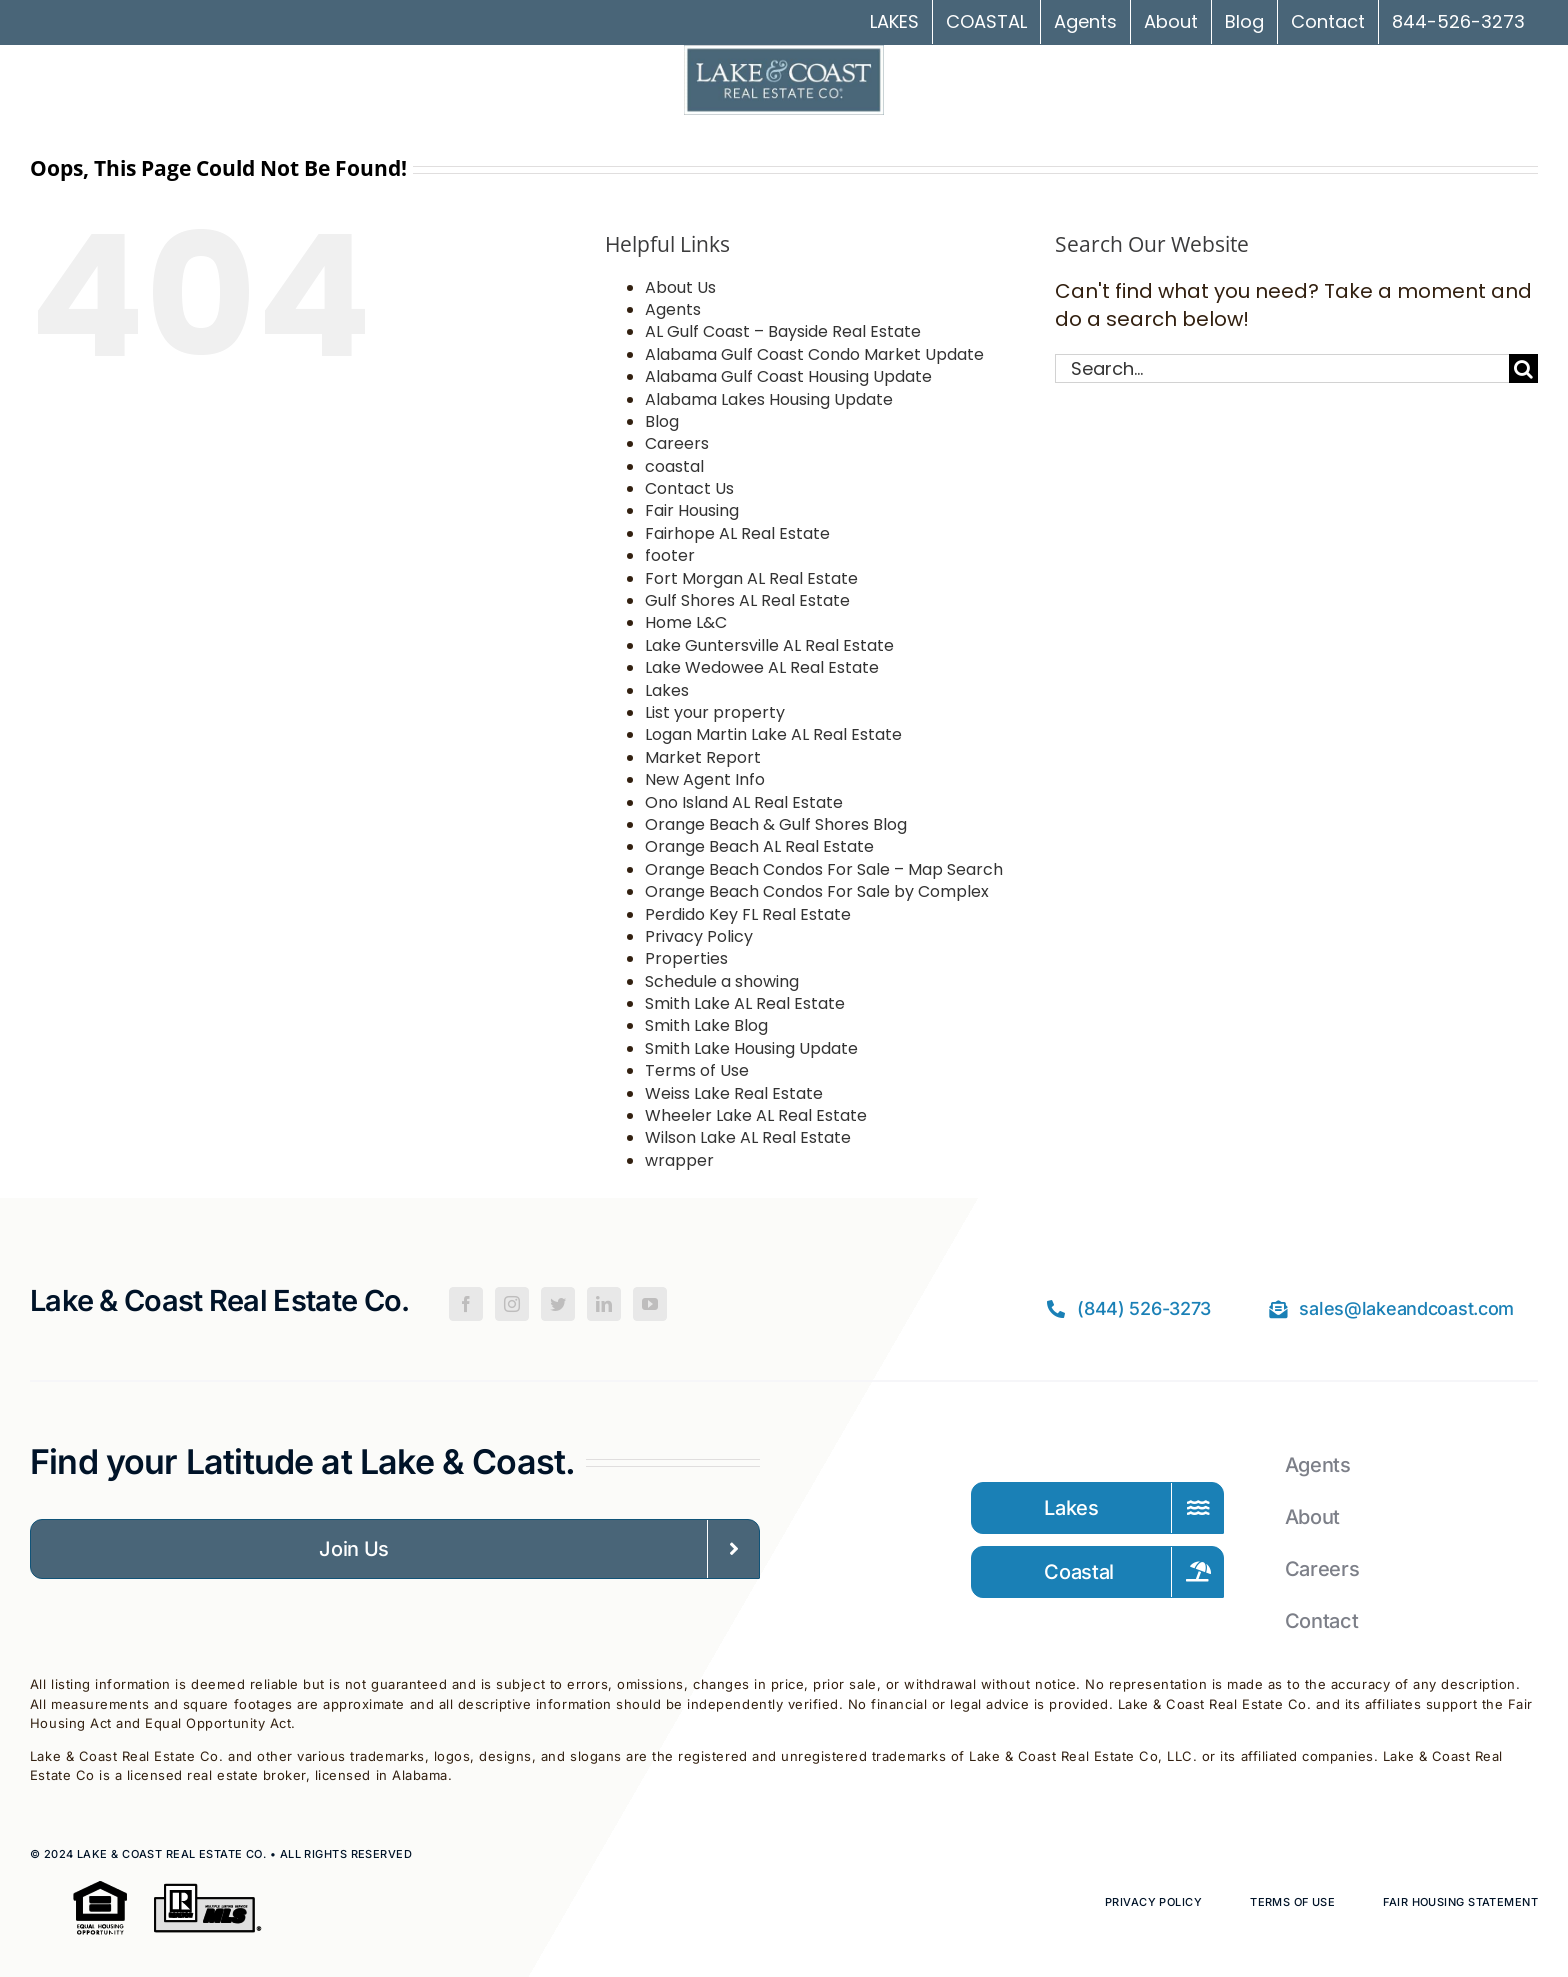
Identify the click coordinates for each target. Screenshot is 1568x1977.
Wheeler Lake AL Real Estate (756, 1115)
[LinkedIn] (604, 1304)
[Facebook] (466, 1304)
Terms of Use (697, 1070)
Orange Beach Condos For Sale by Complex (817, 891)
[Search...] (1282, 368)
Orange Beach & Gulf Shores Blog (776, 824)
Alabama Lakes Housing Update (769, 399)
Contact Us (689, 488)
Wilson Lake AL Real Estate (748, 1137)
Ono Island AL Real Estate (744, 802)
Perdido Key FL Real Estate (748, 914)
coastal (674, 466)
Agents (673, 309)
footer (670, 555)
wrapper (679, 1160)
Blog (662, 421)
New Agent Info (705, 779)
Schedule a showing (722, 981)
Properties (686, 958)
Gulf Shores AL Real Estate (747, 600)
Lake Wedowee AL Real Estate (762, 667)
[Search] (1523, 368)
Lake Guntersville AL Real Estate (769, 645)
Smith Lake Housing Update (751, 1048)
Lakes (667, 690)
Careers (677, 443)
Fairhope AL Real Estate (737, 533)
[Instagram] (512, 1304)
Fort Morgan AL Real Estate (751, 578)
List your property (715, 712)
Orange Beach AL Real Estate (759, 846)
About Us (680, 287)
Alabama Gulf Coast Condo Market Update (814, 354)
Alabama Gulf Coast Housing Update (788, 376)
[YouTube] (650, 1304)
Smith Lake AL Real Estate (745, 1003)
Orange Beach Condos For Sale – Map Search (824, 869)
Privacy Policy (699, 936)
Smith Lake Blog (706, 1025)
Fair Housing (692, 510)
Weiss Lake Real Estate (734, 1093)
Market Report (703, 757)
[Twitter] (558, 1304)
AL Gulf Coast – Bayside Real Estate (783, 331)
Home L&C (686, 622)
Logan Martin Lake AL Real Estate (773, 734)
